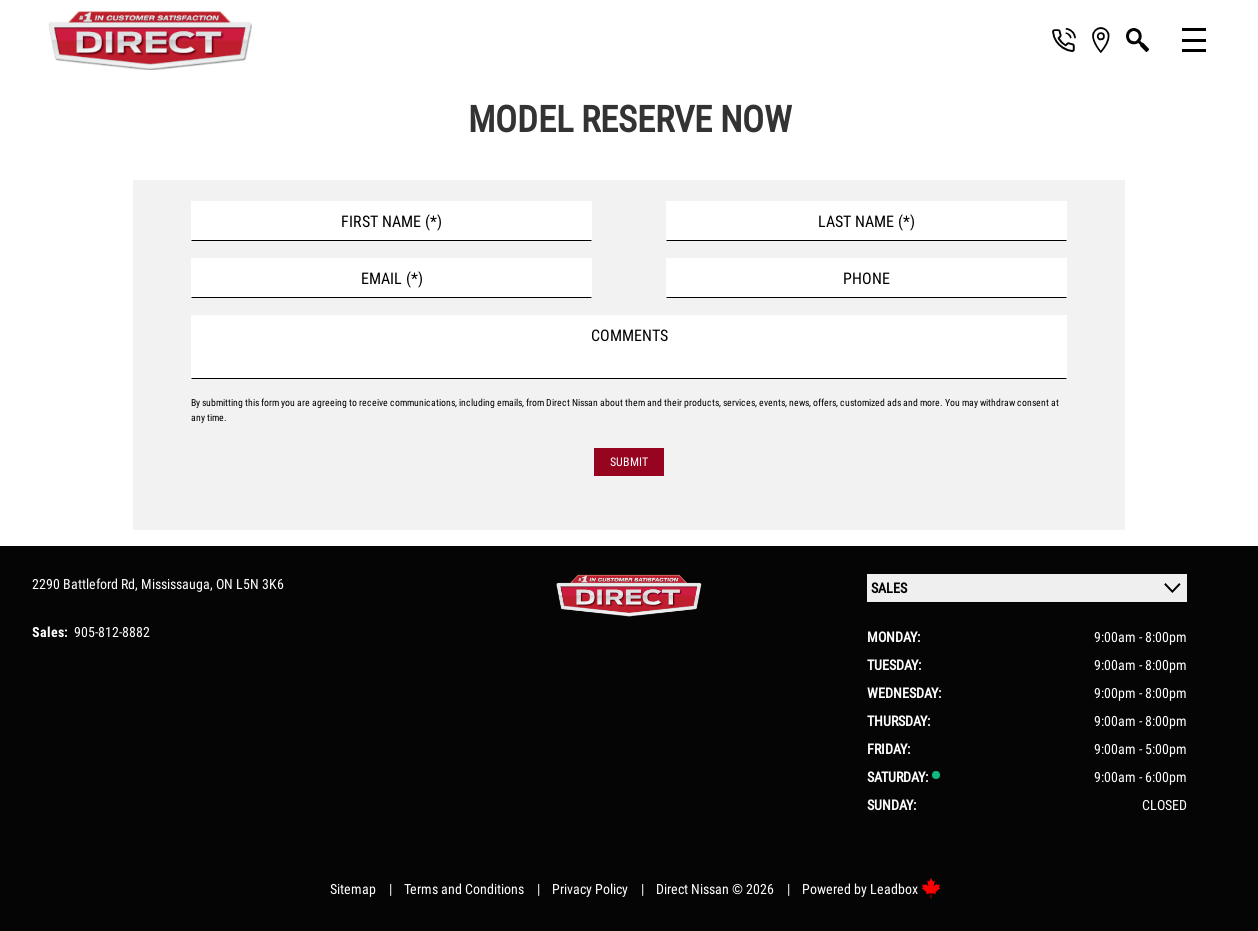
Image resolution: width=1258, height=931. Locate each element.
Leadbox (905, 889)
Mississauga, (178, 584)
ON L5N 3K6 (250, 584)
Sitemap (353, 889)
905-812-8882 (112, 632)
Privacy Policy (590, 889)
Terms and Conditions (464, 889)
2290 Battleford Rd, (86, 584)
